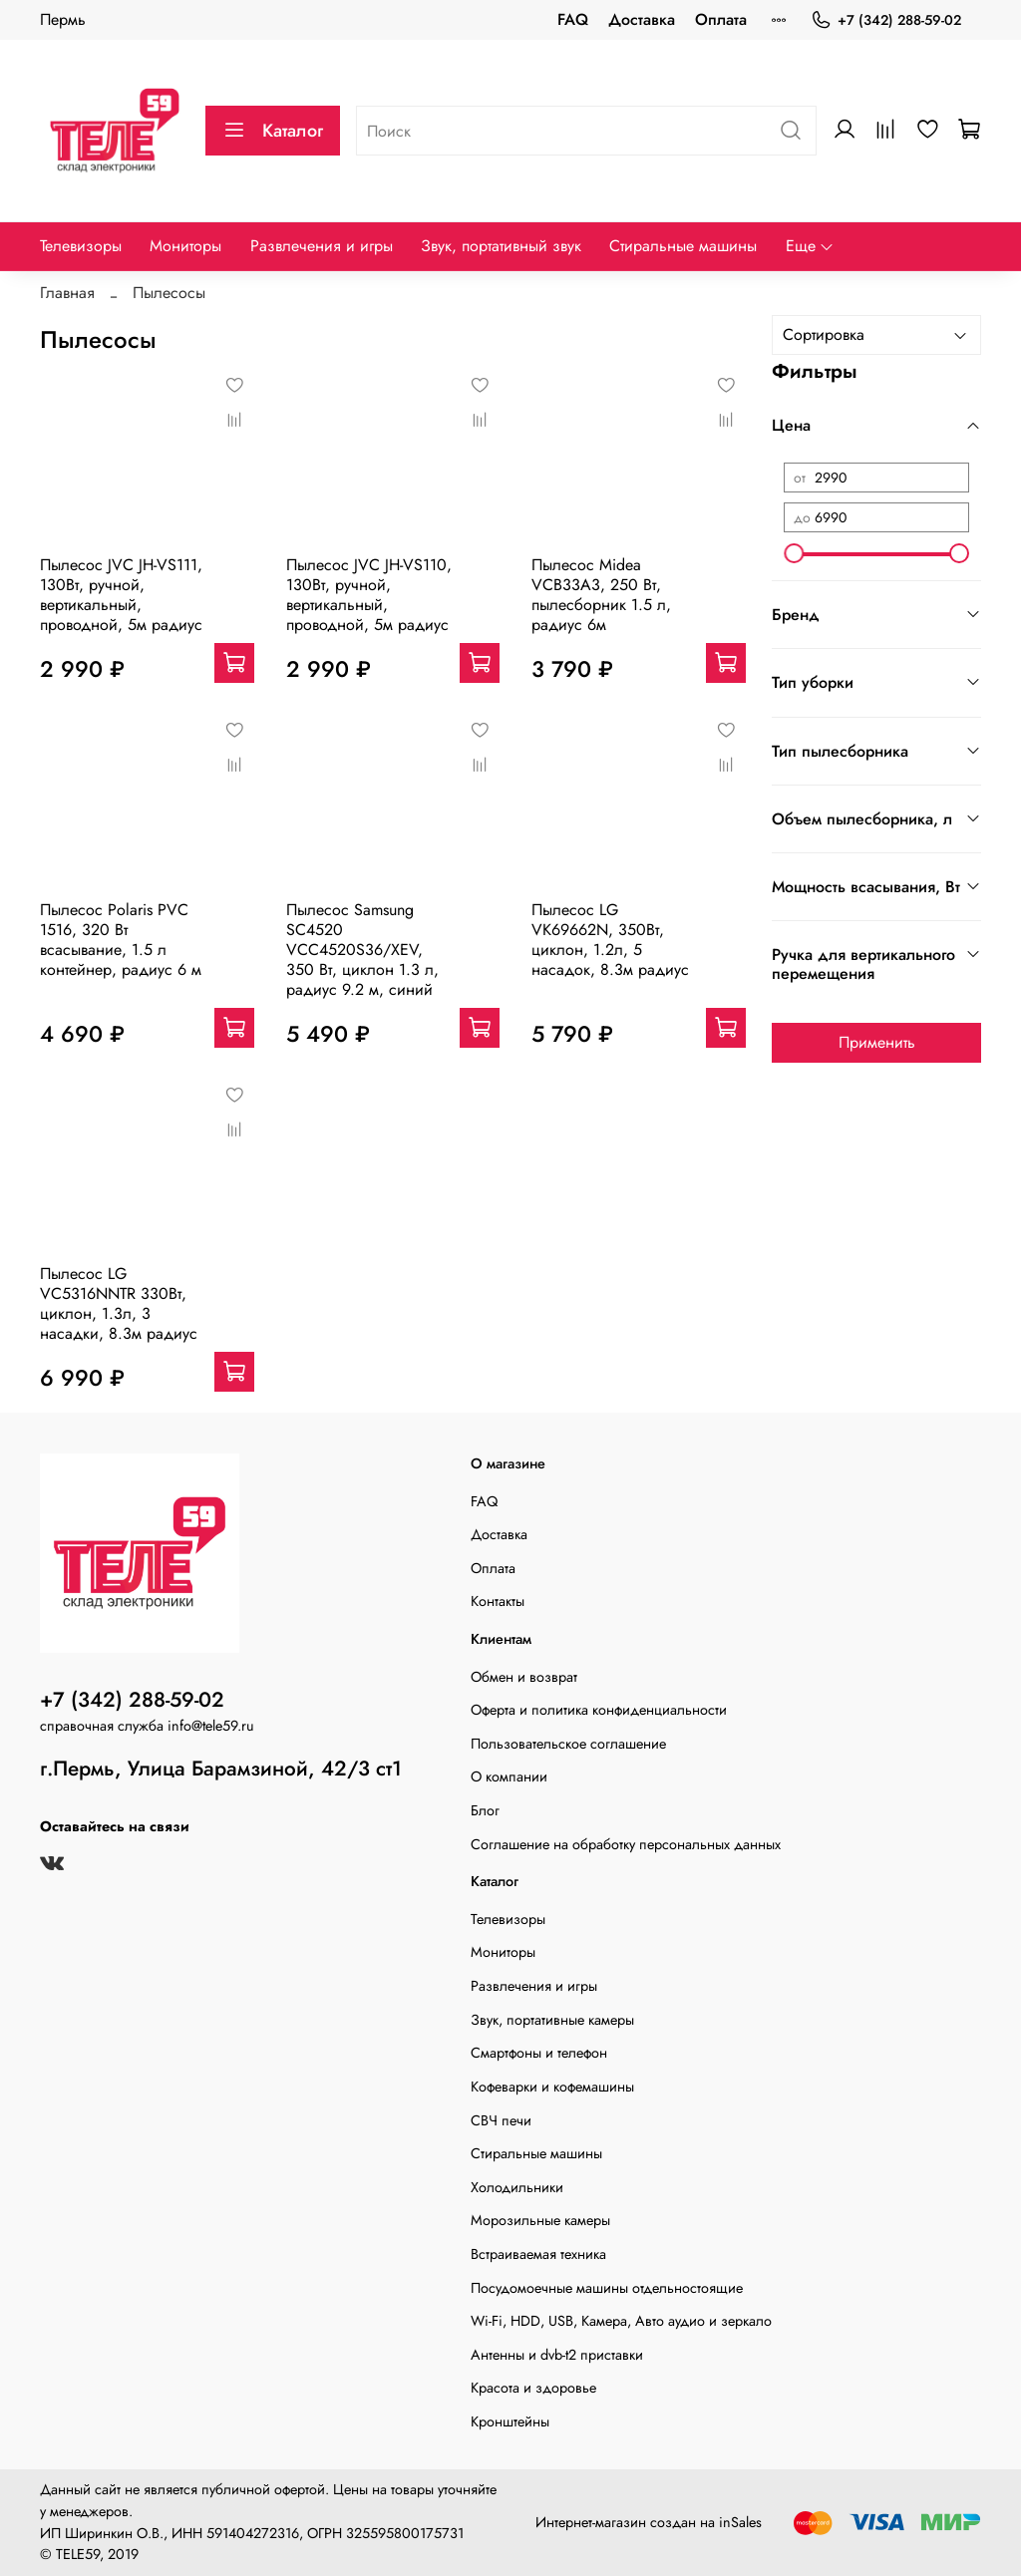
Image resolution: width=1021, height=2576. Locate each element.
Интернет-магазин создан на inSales (648, 2522)
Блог (485, 1810)
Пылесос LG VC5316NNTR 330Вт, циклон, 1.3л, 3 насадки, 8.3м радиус (118, 1303)
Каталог (272, 131)
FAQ (572, 19)
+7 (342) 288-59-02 (886, 20)
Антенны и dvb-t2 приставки (557, 2355)
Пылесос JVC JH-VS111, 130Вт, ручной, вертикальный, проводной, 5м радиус (121, 594)
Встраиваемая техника (538, 2254)
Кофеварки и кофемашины (552, 2086)
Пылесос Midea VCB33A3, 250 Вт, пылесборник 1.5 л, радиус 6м (601, 594)
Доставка (641, 19)
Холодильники (517, 2187)
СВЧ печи (501, 2120)
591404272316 (252, 2533)
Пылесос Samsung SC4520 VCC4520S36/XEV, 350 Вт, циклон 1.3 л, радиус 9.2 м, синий (362, 949)
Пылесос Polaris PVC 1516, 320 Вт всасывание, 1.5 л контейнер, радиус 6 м (120, 939)
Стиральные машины (683, 245)
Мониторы (185, 245)
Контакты (497, 1601)
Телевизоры (81, 245)
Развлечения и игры (321, 245)
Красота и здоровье (533, 2388)
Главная (67, 292)
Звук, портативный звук (501, 245)
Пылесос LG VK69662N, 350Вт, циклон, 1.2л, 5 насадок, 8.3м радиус (610, 939)
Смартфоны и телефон (539, 2053)
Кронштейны (510, 2421)
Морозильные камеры (540, 2220)
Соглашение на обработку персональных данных (626, 1844)
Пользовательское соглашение (568, 1744)
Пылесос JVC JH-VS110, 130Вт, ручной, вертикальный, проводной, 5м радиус (369, 594)
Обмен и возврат (524, 1677)
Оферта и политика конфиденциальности (599, 1710)
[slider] (794, 553)
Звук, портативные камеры (552, 2020)
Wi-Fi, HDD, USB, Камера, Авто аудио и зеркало (621, 2321)
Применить (877, 1042)
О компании (509, 1776)
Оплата (721, 19)
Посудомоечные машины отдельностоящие (607, 2288)
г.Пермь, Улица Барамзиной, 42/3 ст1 (221, 1768)
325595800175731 (405, 2533)
